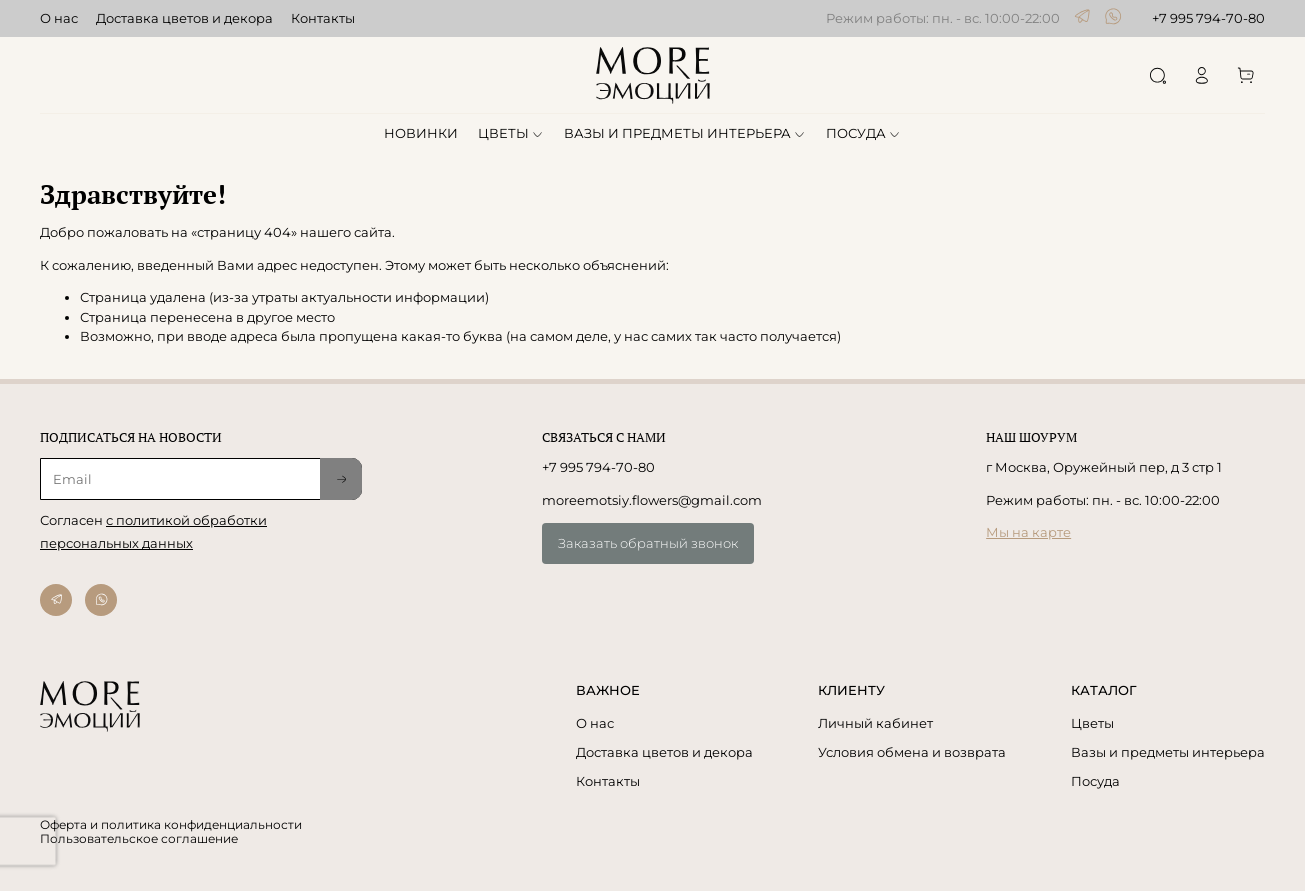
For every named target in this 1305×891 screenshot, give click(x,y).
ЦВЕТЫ (511, 133)
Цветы (1092, 723)
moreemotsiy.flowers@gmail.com (652, 500)
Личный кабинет (875, 723)
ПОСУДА (864, 133)
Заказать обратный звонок (648, 543)
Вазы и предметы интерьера (1168, 752)
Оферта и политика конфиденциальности (171, 825)
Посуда (1095, 781)
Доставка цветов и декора (184, 18)
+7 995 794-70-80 (1208, 18)
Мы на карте (1028, 532)
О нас (59, 18)
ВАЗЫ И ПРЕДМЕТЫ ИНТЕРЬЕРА (685, 133)
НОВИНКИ (421, 133)
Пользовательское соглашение (139, 839)
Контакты (323, 18)
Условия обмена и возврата (912, 752)
